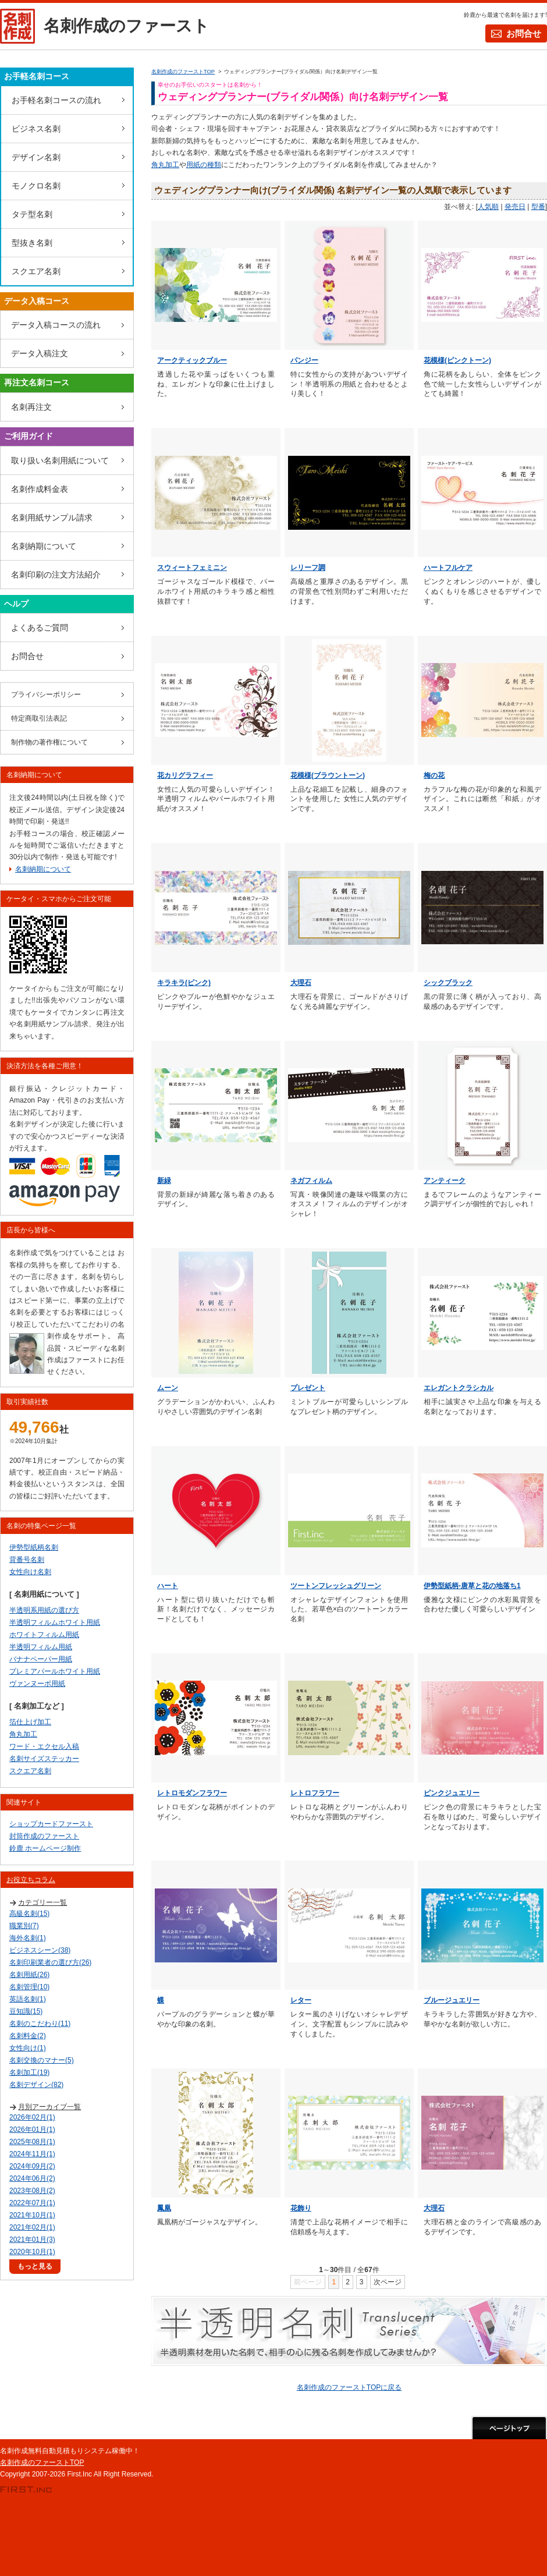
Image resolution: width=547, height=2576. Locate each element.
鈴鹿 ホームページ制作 (45, 1848)
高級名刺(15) (29, 1913)
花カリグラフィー (185, 775)
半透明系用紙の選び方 (44, 1610)
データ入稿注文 (39, 353)
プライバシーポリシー (46, 694)
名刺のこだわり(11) (39, 2023)
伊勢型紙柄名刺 (33, 1547)
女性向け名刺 (30, 1572)
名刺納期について (43, 546)
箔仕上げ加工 (30, 1722)
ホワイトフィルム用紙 (44, 1635)
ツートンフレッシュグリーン (335, 1586)
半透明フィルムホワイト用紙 (54, 1622)
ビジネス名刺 (36, 128)
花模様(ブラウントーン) (327, 775)
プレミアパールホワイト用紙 (54, 1671)
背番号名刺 (26, 1559)
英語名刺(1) (27, 1999)
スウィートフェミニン (192, 568)
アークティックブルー (192, 360)
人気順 (488, 207)
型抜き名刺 (32, 242)
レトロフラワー (314, 1793)
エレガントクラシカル (458, 1388)
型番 (538, 207)
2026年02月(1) (32, 2117)
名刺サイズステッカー (44, 1759)
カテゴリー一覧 (42, 1902)
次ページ (388, 2282)
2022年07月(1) (32, 2203)
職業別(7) (24, 1926)
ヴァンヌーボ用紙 (37, 1683)
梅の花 (434, 775)
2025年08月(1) (32, 2142)
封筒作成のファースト (44, 1836)
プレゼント (307, 1388)
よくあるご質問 (39, 627)
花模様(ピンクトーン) (457, 360)
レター (300, 2000)
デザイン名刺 (36, 157)
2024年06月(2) (32, 2178)
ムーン (167, 1388)
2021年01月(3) (32, 2239)
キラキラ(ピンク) (184, 983)
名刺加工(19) (29, 2072)
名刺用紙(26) (29, 1975)
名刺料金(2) (27, 2036)
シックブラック (448, 983)
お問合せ (523, 33)
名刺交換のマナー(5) (41, 2060)
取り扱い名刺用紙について (60, 460)
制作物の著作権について (49, 742)
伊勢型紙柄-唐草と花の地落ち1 (472, 1586)
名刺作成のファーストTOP (42, 2462)
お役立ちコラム (30, 1880)
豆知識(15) (25, 2011)
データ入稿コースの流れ (56, 324)
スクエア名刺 (36, 271)
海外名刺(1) (27, 1938)
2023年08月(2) (32, 2191)
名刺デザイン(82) (36, 2085)
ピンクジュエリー (451, 1793)
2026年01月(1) (32, 2129)
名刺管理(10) (29, 1987)
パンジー (304, 360)
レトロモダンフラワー (192, 1793)
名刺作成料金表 (39, 489)
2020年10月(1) (32, 2252)
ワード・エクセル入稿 (44, 1746)
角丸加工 (165, 165)
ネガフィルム (311, 1181)
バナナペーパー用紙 (40, 1659)
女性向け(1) (27, 2048)
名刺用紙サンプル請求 (52, 517)
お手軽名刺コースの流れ (56, 100)
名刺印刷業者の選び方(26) (50, 1962)
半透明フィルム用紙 (40, 1647)
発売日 (515, 207)
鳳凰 (164, 2208)
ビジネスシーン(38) (39, 1950)
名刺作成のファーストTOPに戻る (349, 2387)
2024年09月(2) (32, 2166)
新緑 (164, 1181)
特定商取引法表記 (39, 718)
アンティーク (445, 1181)
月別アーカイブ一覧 (49, 2107)
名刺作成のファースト (126, 26)
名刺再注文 (31, 407)
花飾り (300, 2208)
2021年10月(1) (32, 2215)
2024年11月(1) (32, 2154)
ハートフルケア (448, 568)
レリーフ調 (307, 568)
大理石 (300, 983)
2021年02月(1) (32, 2227)
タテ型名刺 (32, 214)
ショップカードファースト (51, 1824)
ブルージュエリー (451, 2000)
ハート (167, 1586)
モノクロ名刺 (36, 185)
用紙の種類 (203, 165)
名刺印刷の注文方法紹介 (56, 574)
